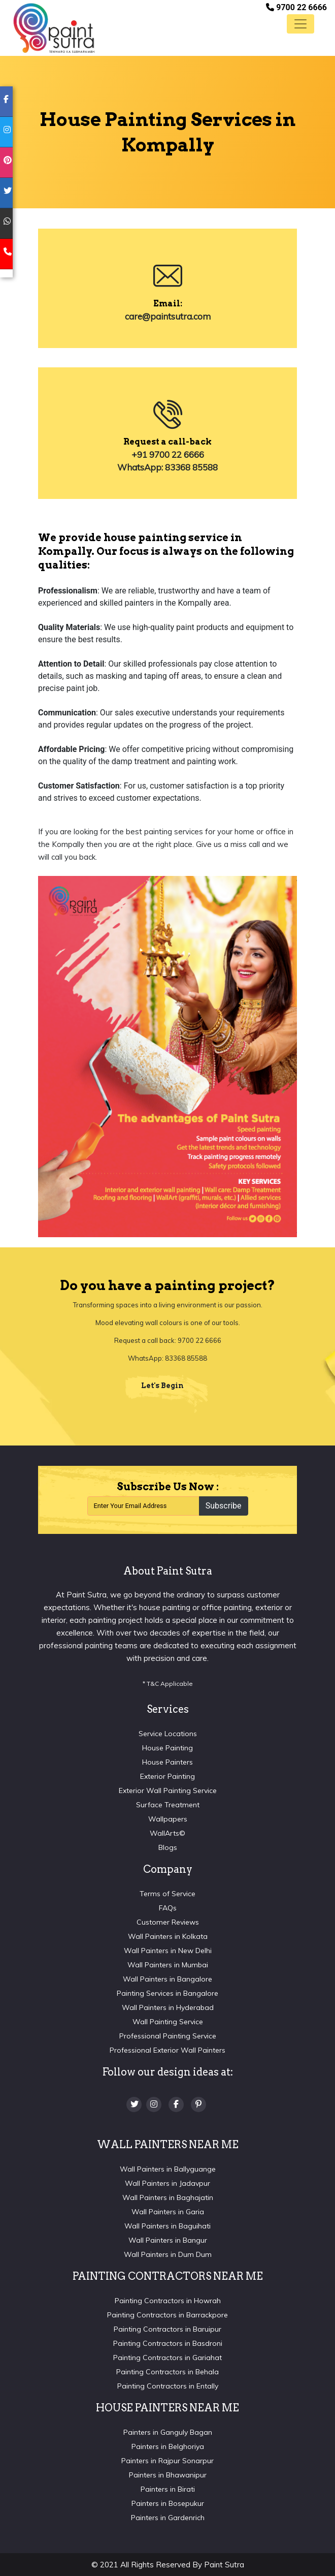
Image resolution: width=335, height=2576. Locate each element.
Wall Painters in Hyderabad (168, 2007)
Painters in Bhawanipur (168, 2474)
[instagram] (6, 132)
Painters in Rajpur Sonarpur (167, 2460)
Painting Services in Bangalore (167, 1993)
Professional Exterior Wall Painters (167, 2050)
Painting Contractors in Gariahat (167, 2357)
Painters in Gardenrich (168, 2517)
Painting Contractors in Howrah (168, 2300)
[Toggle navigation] (300, 24)
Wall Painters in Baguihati (167, 2226)
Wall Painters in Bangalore (167, 1979)
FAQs (168, 1907)
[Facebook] (176, 2104)
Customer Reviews (168, 1922)
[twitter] (6, 193)
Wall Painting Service (167, 2021)
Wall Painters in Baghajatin (167, 2197)
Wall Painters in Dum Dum (168, 2254)
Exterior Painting (167, 1776)
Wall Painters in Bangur (167, 2240)
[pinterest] (6, 162)
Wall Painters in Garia (167, 2211)
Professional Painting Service (167, 2035)
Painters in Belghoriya (167, 2446)
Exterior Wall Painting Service (168, 1790)
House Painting (167, 1747)
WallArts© (167, 1833)
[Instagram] (153, 2104)
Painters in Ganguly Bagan (167, 2432)
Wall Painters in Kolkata (168, 1936)
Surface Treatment (167, 1804)
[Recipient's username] (143, 1506)
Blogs (167, 1847)
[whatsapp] (6, 223)
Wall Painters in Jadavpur (167, 2183)
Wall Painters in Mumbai (167, 1964)
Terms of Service (167, 1893)
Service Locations (168, 1733)
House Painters (167, 1762)
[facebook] (6, 101)
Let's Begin (162, 1385)
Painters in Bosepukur (167, 2503)
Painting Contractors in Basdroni (167, 2343)
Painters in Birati (168, 2489)
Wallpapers (167, 1819)
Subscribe (224, 1506)
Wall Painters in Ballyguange (168, 2169)
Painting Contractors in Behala (167, 2371)
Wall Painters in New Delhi (168, 1950)
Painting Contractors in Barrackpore (167, 2314)
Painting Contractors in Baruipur (167, 2329)
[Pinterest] (198, 2104)
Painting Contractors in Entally (167, 2386)
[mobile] (6, 254)
